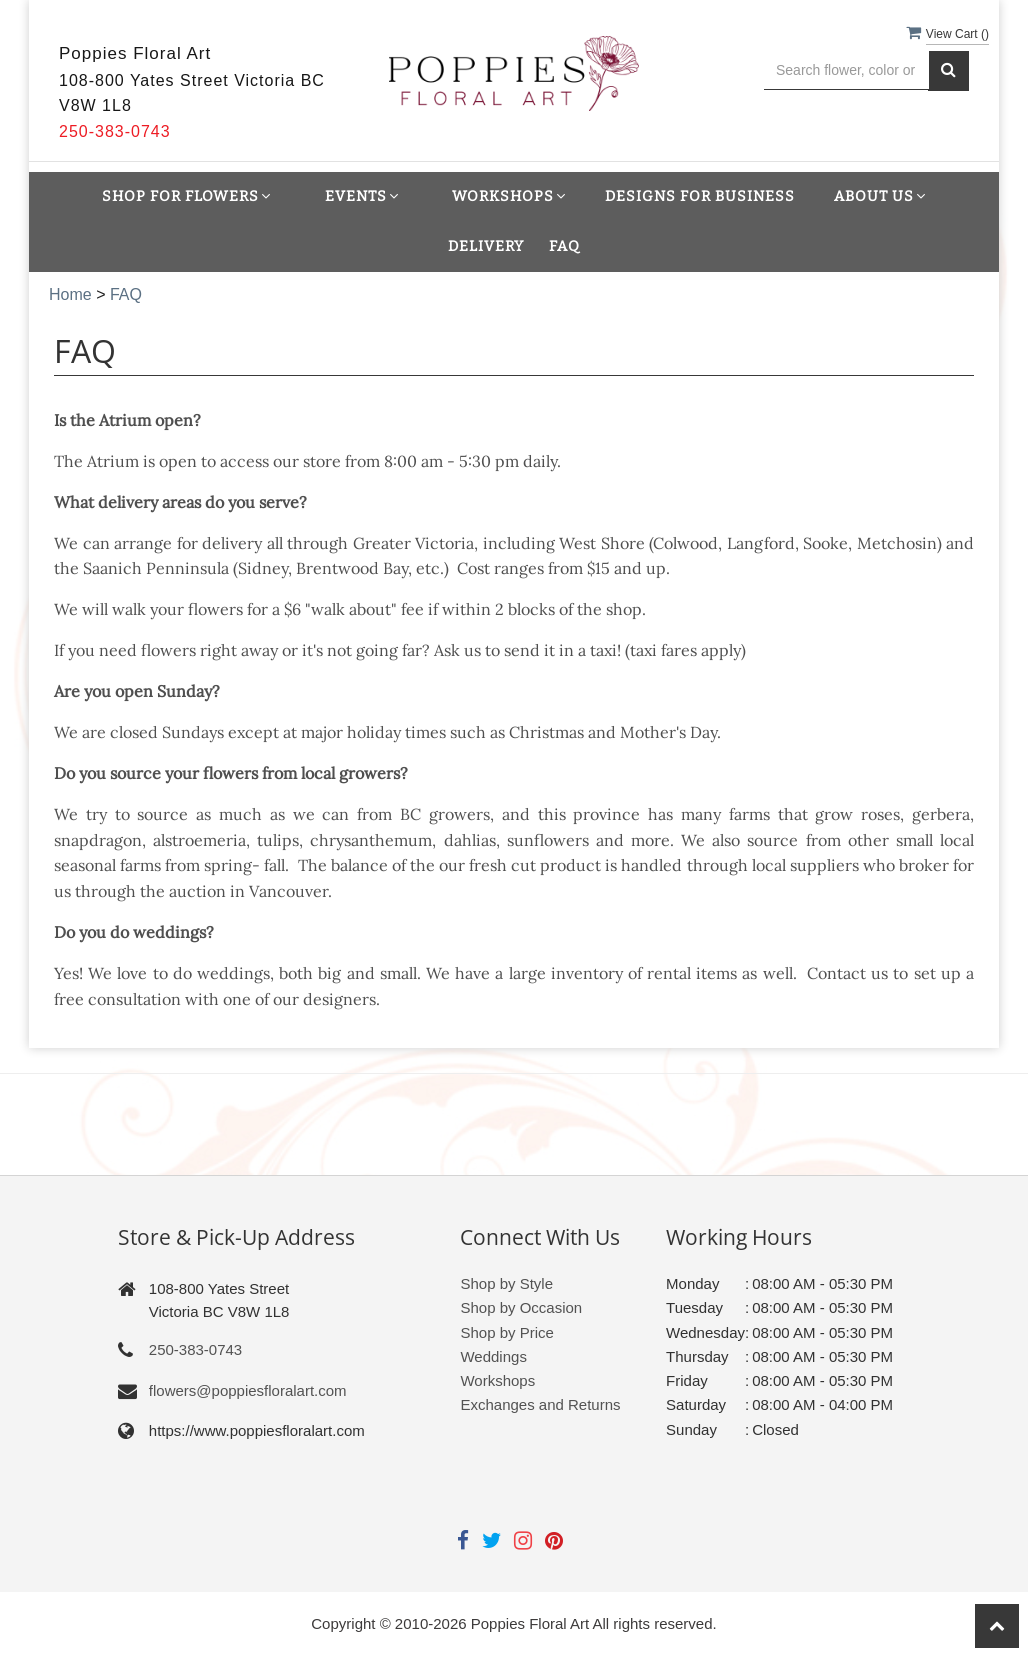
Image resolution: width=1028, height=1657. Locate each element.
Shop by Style (506, 1283)
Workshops (497, 1380)
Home (70, 294)
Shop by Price (506, 1332)
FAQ (564, 246)
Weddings (493, 1356)
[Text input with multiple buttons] (846, 70)
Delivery (486, 246)
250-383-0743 (195, 1349)
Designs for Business (700, 196)
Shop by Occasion (521, 1307)
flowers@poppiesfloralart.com (248, 1390)
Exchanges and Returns (540, 1404)
